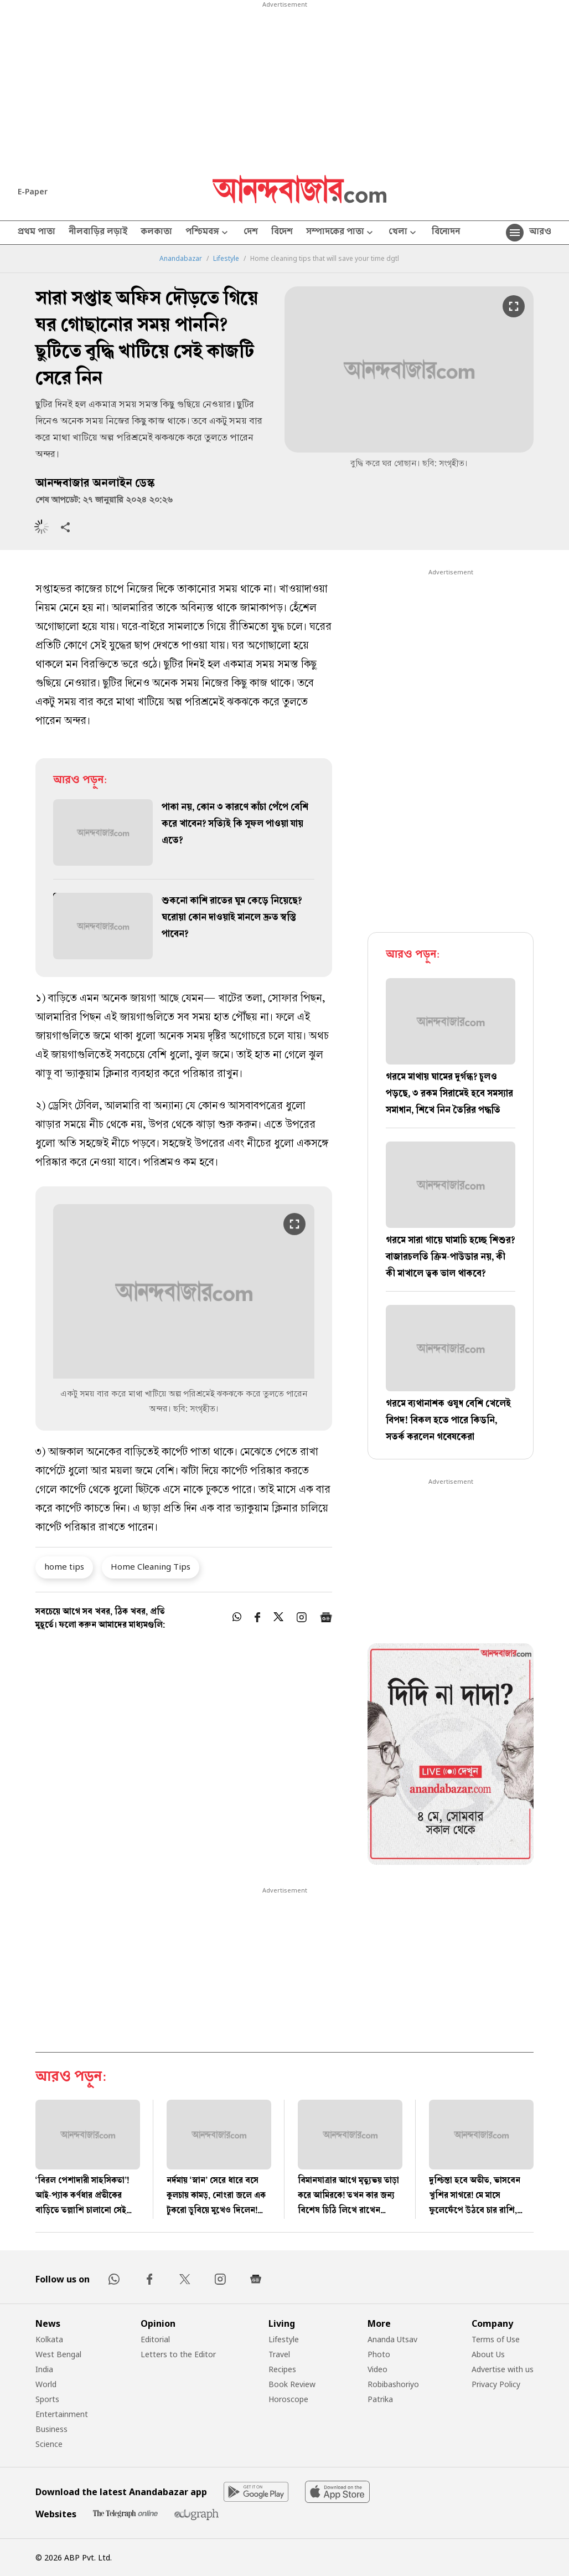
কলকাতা (156, 232)
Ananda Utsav (392, 2339)
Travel (279, 2354)
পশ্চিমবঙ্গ (207, 233)
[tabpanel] (451, 1755)
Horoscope (288, 2399)
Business (51, 2429)
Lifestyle (226, 258)
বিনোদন (446, 232)
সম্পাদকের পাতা (340, 233)
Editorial (155, 2339)
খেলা (403, 233)
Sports (47, 2399)
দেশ (251, 232)
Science (49, 2444)
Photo (379, 2354)
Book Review (291, 2384)
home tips (64, 1566)
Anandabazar (180, 258)
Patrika (380, 2399)
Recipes (282, 2369)
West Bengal (58, 2354)
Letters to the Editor (178, 2354)
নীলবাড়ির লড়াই (98, 232)
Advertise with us (503, 2369)
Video (377, 2369)
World (45, 2384)
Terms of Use (496, 2339)
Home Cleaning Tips (150, 1566)
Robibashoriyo (393, 2384)
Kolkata (49, 2339)
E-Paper (33, 191)
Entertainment (61, 2414)
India (44, 2369)
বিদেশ (282, 232)
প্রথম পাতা (36, 232)
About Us (488, 2354)
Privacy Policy (496, 2384)
